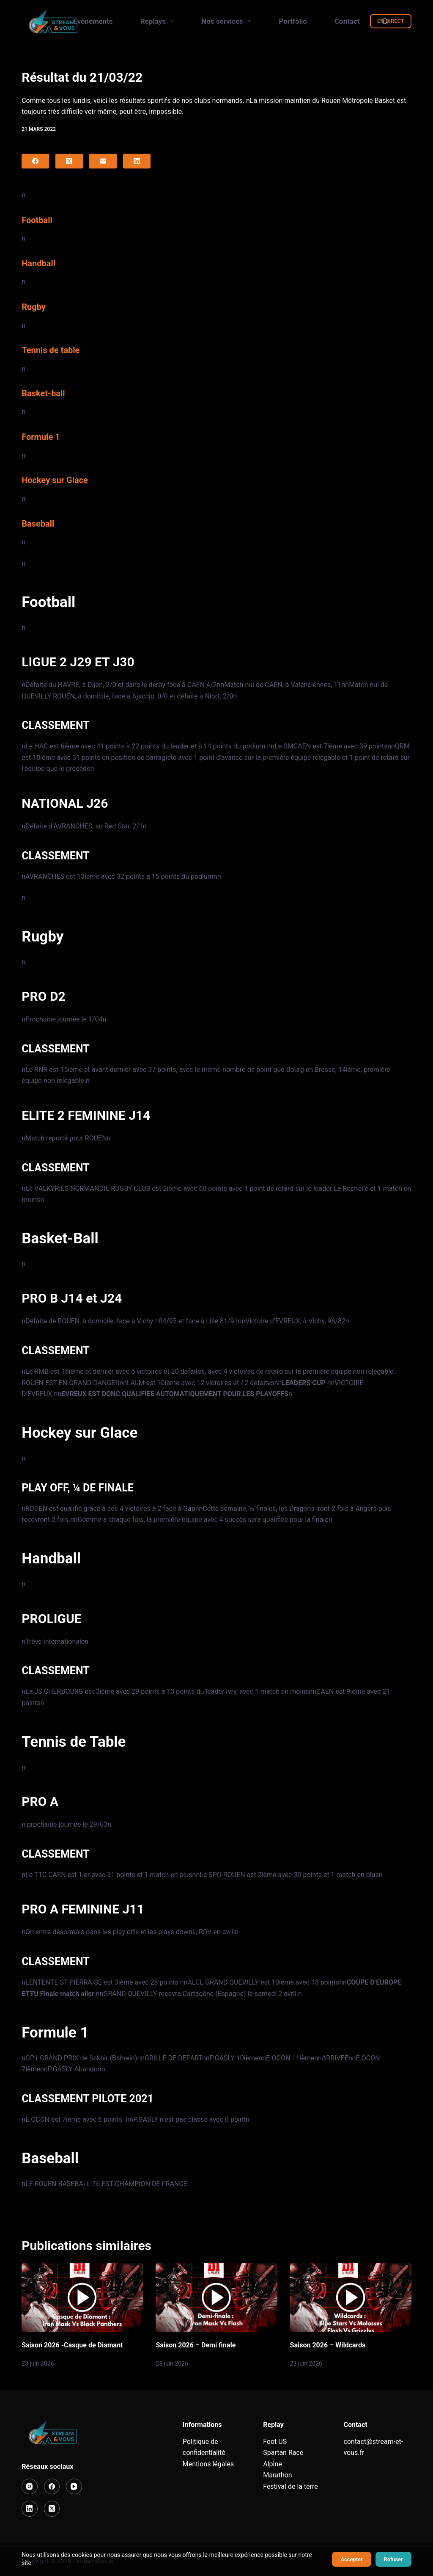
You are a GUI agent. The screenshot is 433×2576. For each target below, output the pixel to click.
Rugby (34, 307)
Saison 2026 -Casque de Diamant (72, 2345)
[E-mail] (103, 161)
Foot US (275, 2442)
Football (37, 220)
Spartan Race (283, 2453)
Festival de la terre (290, 2486)
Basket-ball (43, 393)
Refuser (393, 2559)
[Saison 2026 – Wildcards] (350, 2297)
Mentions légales (208, 2464)
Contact (347, 21)
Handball (38, 263)
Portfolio (293, 21)
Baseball (38, 524)
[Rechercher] (385, 21)
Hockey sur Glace (55, 480)
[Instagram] (30, 2487)
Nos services (228, 21)
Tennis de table (50, 350)
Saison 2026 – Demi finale (196, 2345)
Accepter (351, 2559)
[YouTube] (74, 2487)
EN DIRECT (390, 21)
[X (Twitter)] (69, 161)
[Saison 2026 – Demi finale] (216, 2297)
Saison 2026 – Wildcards (328, 2345)
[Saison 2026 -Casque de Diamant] (82, 2297)
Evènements (92, 21)
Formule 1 (41, 437)
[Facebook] (35, 161)
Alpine (272, 2464)
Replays (159, 21)
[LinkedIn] (137, 161)
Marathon (277, 2475)
